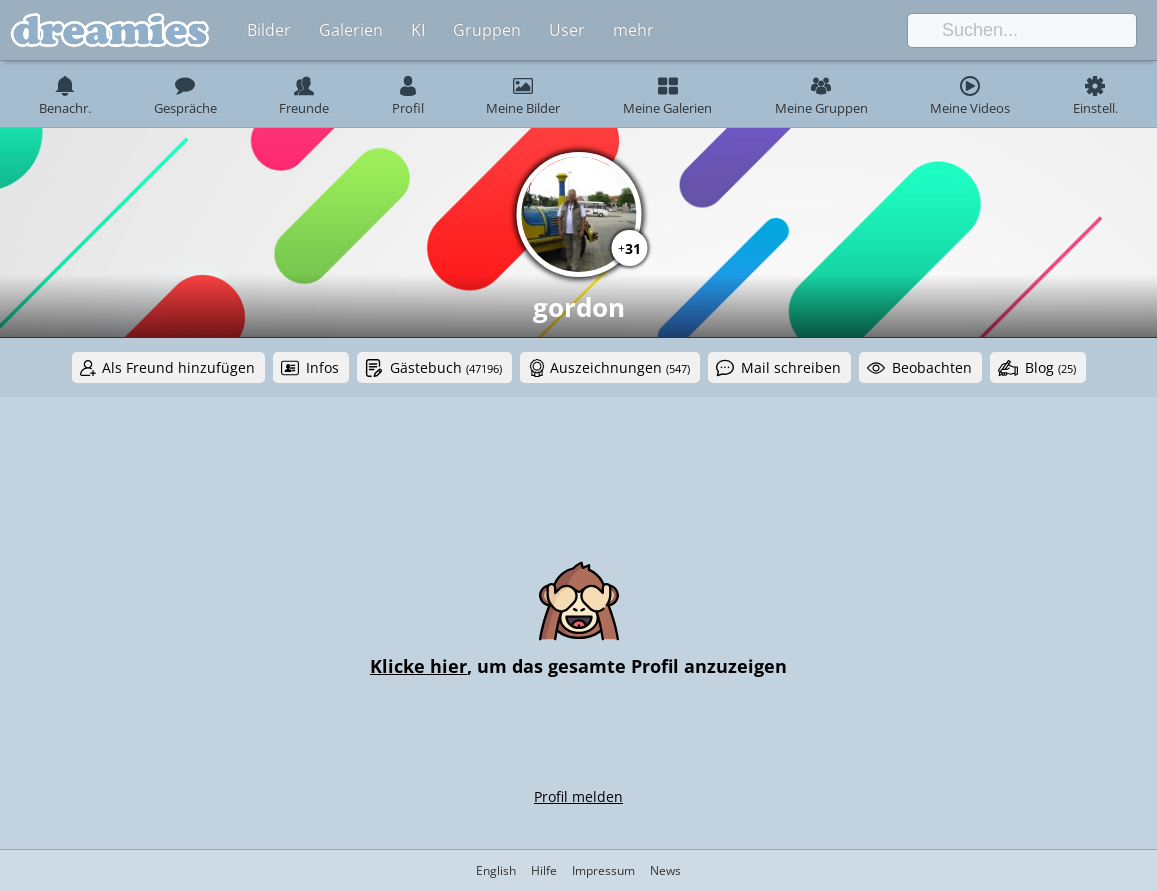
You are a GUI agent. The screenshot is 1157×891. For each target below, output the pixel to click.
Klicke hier (418, 666)
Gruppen (487, 30)
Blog (1050, 367)
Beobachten (932, 367)
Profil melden (578, 796)
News (665, 870)
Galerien (351, 30)
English (496, 870)
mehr (633, 30)
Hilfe (544, 870)
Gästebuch (446, 367)
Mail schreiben (791, 367)
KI (418, 30)
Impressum (603, 870)
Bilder (269, 30)
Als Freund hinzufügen (178, 367)
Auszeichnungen (620, 367)
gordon (579, 307)
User (567, 30)
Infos (322, 367)
